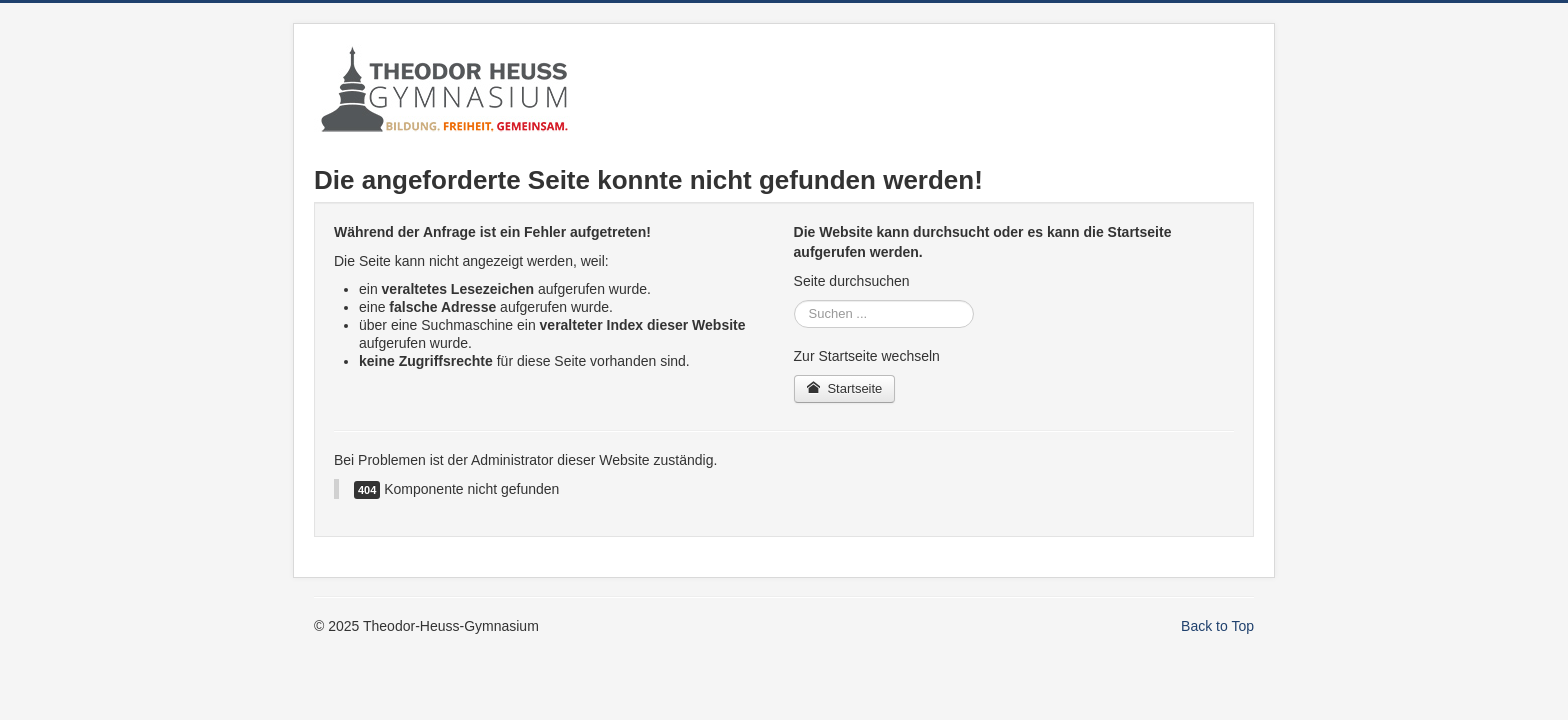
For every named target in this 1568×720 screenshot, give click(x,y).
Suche (794, 300)
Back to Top (1217, 626)
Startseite (845, 388)
